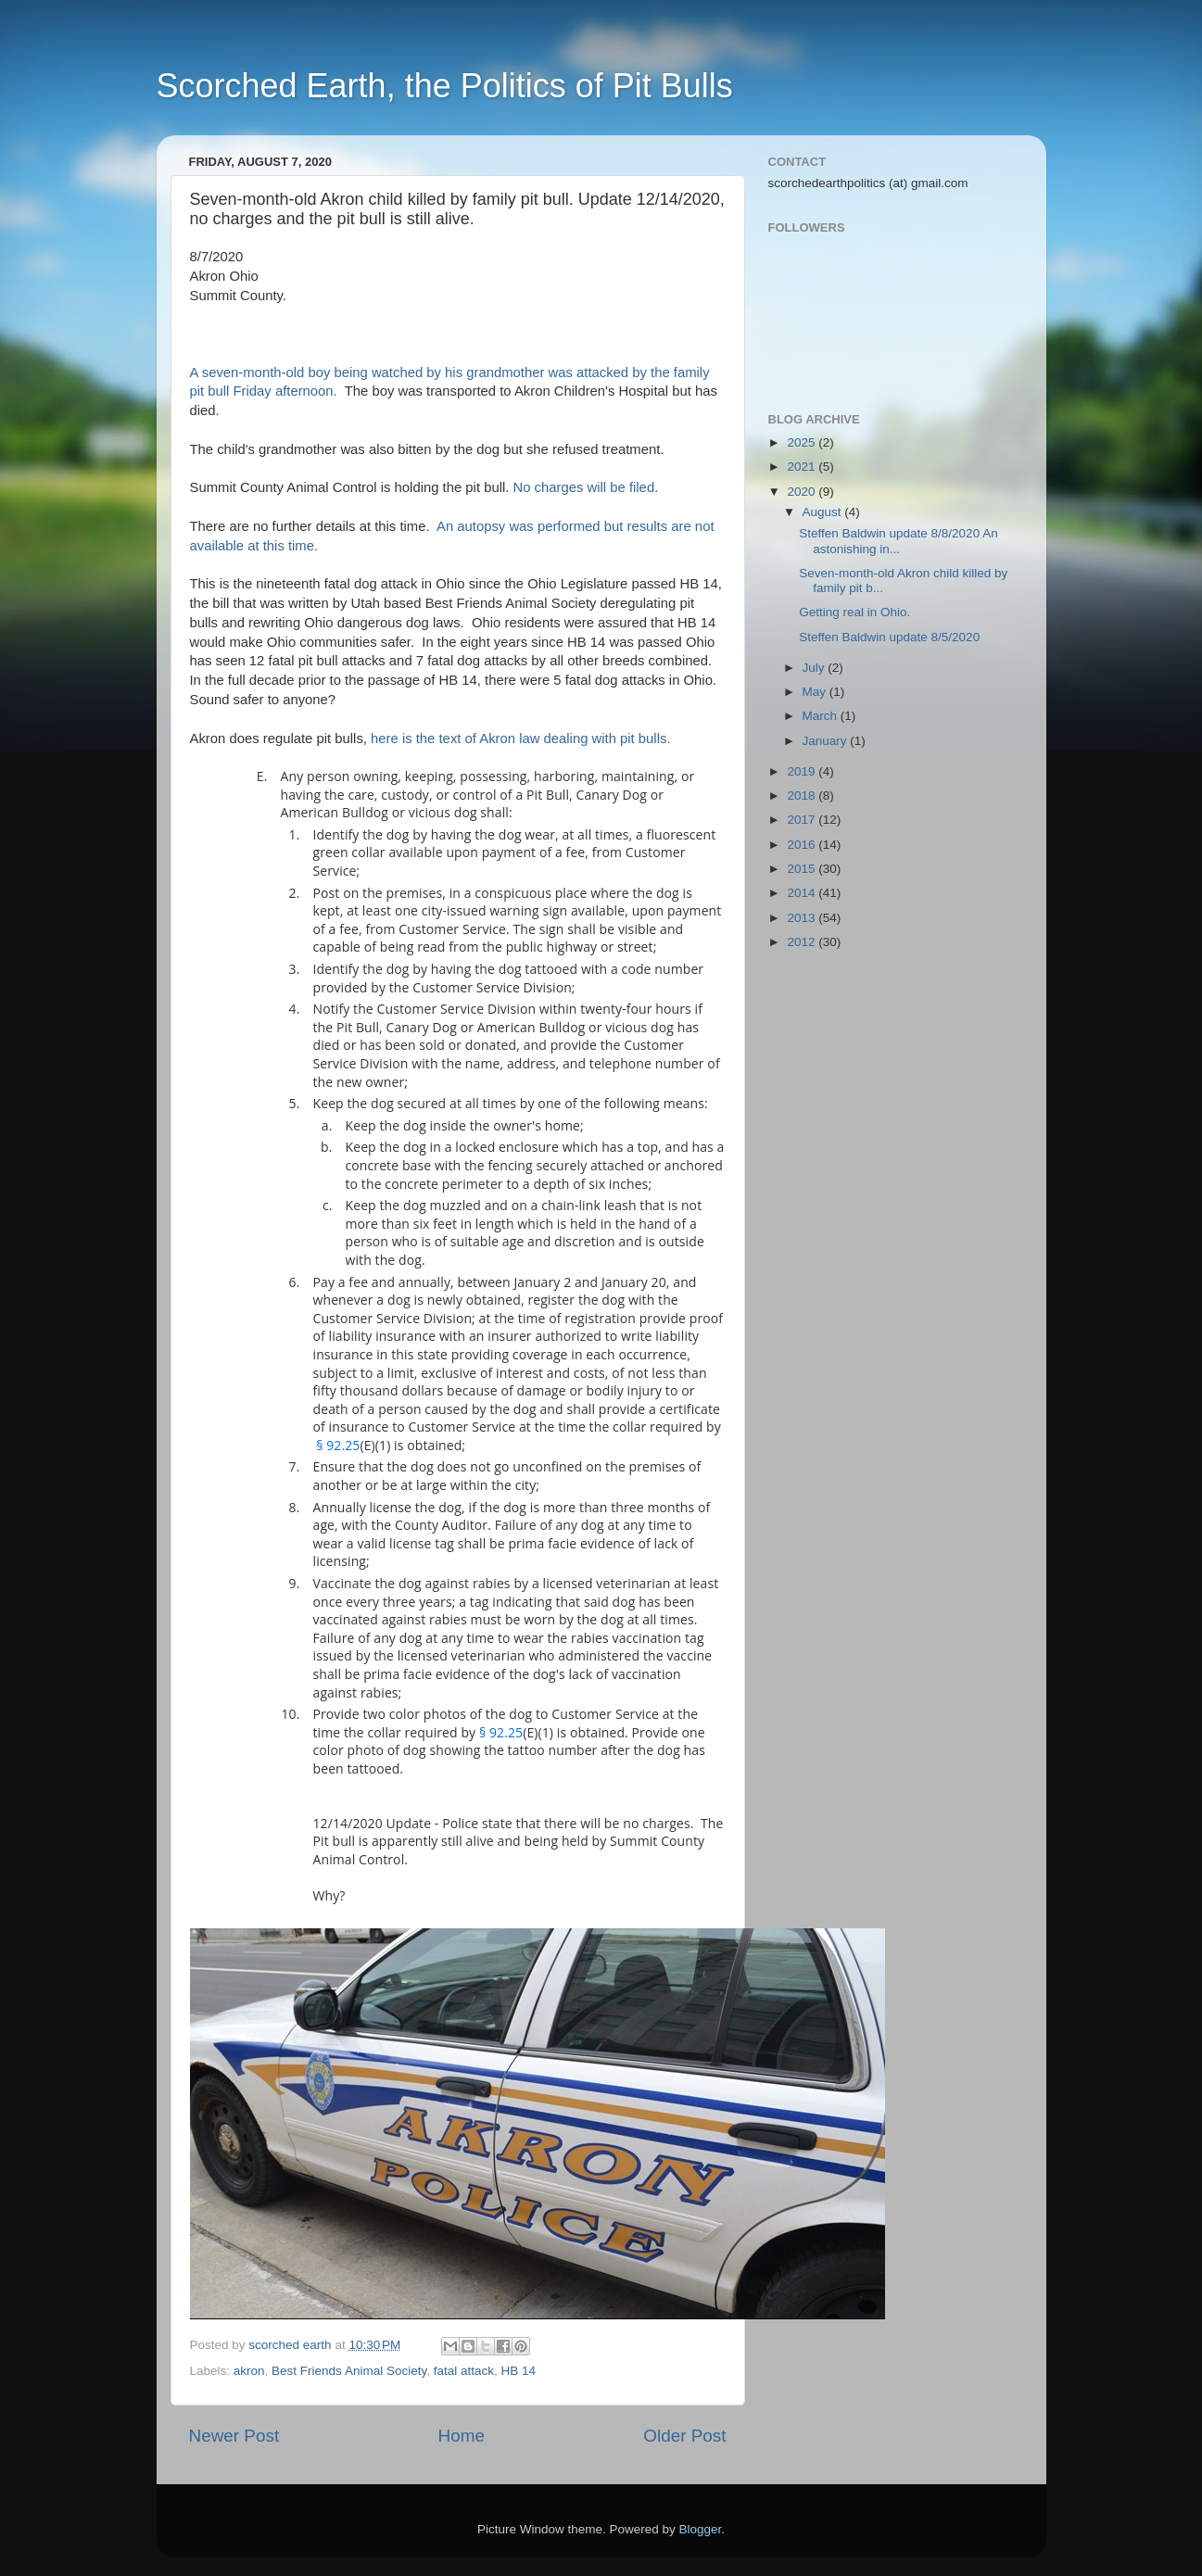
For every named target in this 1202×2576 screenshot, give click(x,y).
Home (461, 2435)
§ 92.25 (337, 1445)
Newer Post (234, 2435)
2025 (802, 442)
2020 (802, 492)
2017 (802, 820)
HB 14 (519, 2371)
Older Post (684, 2435)
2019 (802, 771)
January (827, 741)
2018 (802, 795)
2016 (802, 845)
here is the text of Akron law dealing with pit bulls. (523, 738)
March (822, 716)
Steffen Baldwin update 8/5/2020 (889, 637)
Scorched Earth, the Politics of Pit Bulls (445, 86)
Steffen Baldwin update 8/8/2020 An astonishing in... (898, 540)
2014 (802, 893)
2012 (802, 942)
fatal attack (464, 2371)
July (816, 668)
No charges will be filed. (589, 487)
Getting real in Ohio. (854, 612)
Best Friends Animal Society (349, 2371)
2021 (802, 467)
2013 (802, 918)
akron (249, 2371)
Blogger (700, 2529)
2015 (802, 869)
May (816, 692)
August (824, 512)
